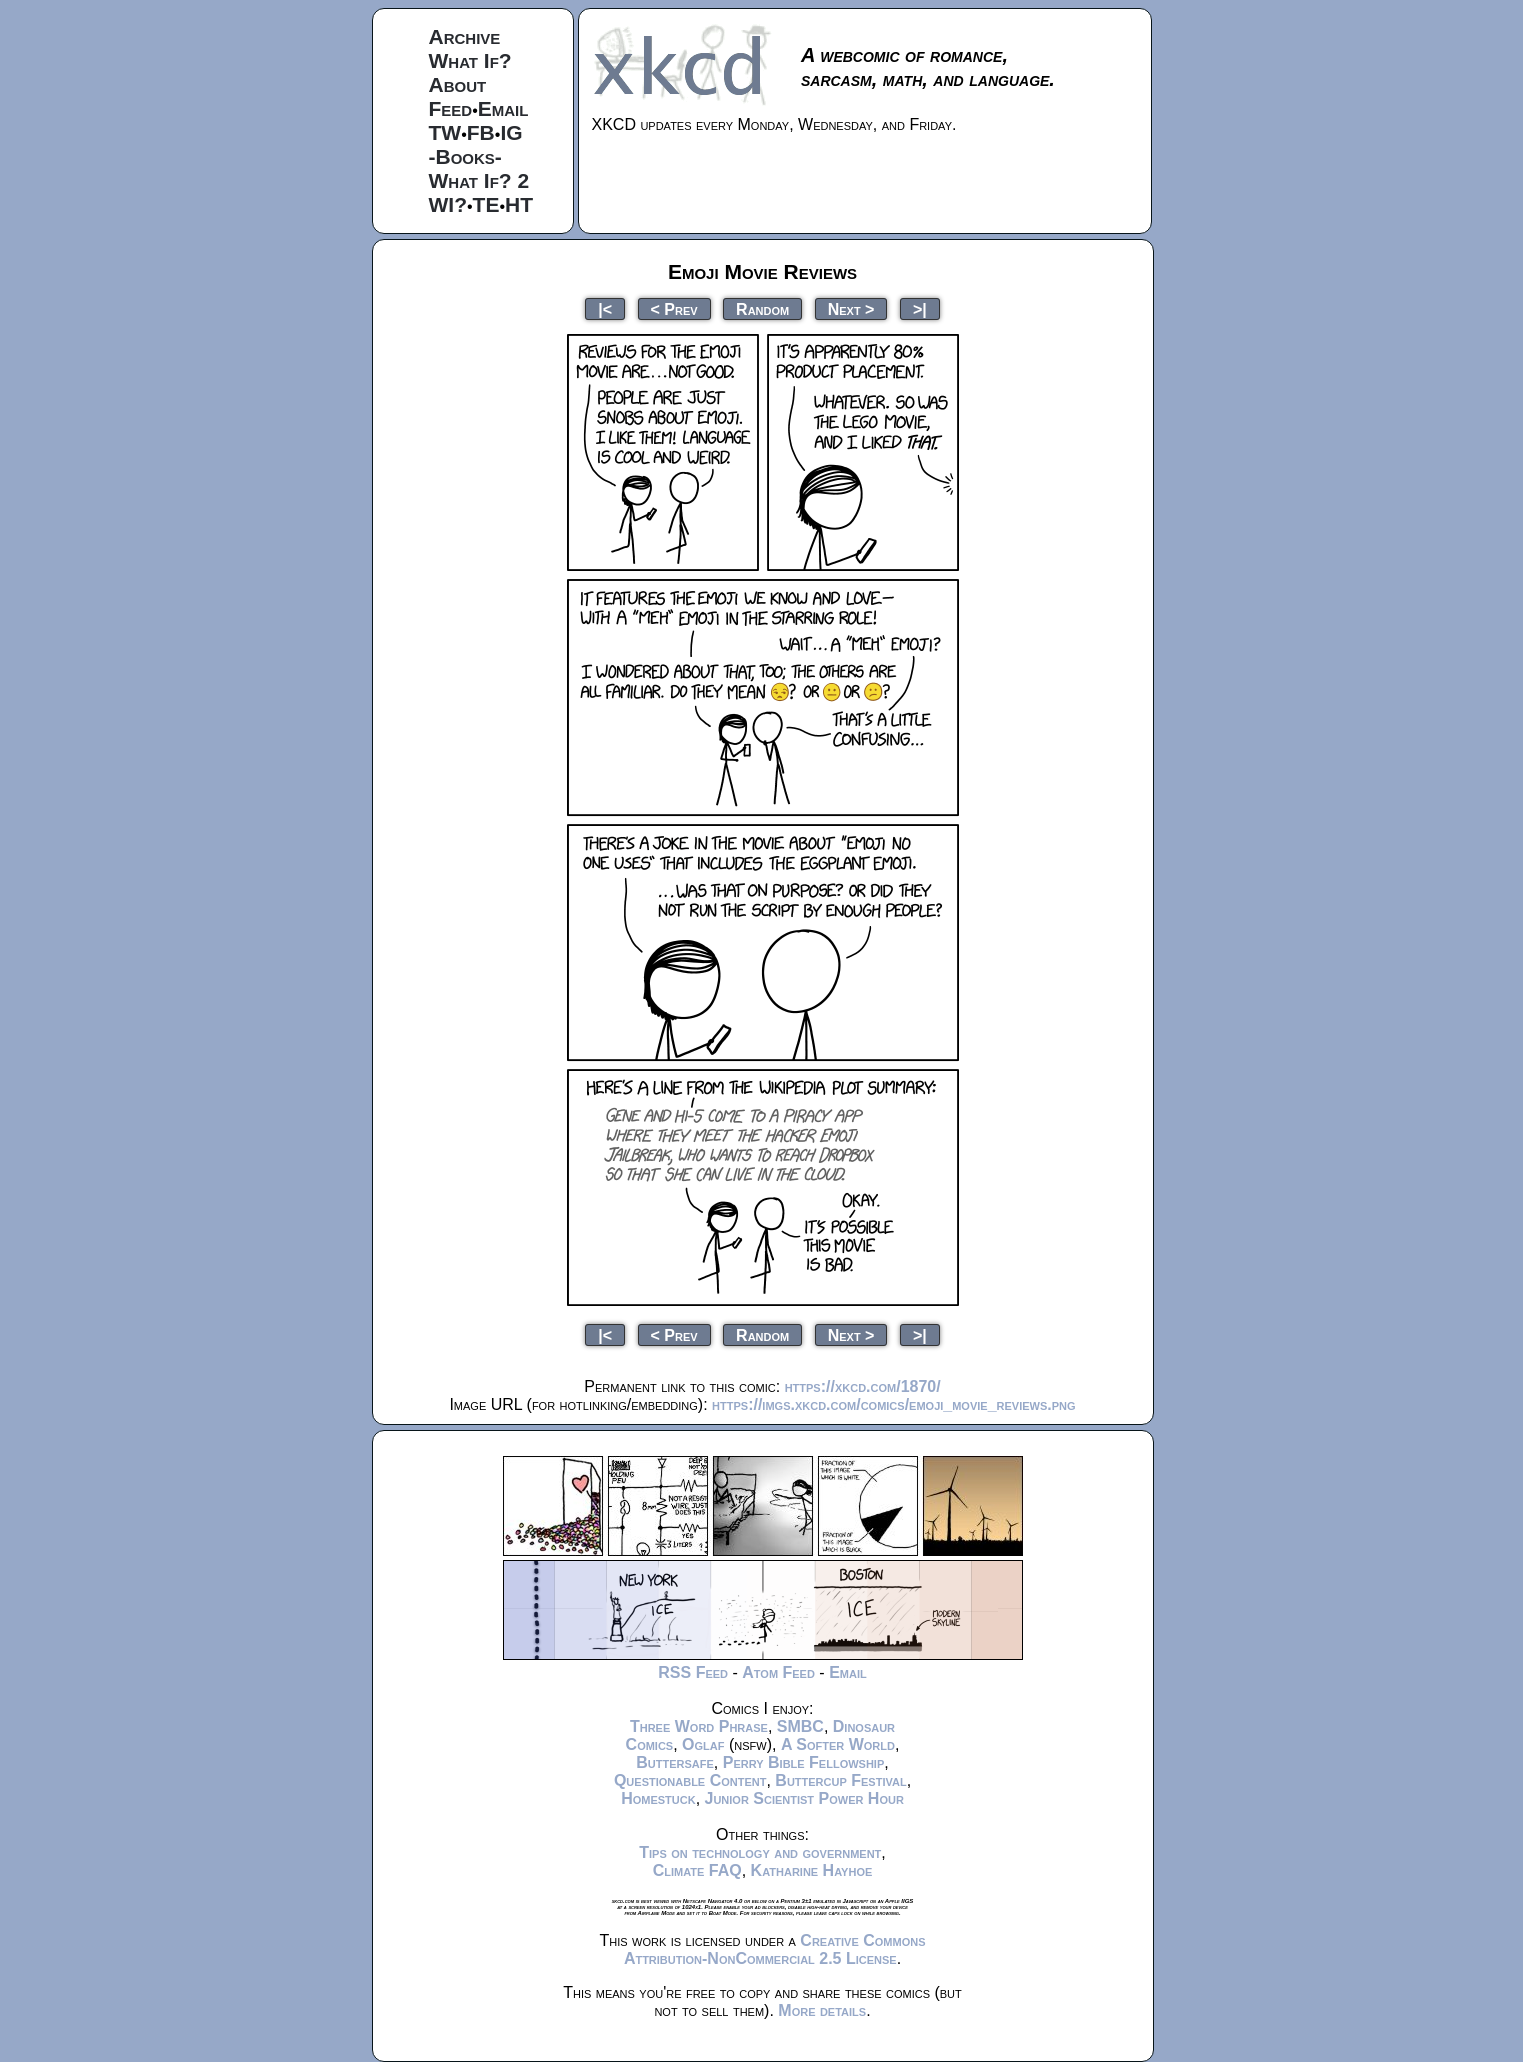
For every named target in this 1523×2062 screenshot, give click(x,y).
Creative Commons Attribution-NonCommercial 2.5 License (775, 1949)
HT (519, 204)
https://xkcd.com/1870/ (863, 1386)
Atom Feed (778, 1672)
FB (481, 132)
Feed (451, 108)
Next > (851, 308)
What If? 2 (479, 180)
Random (762, 308)
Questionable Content (690, 1780)
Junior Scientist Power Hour (804, 1798)
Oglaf (703, 1744)
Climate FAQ (697, 1870)
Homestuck (658, 1798)
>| (920, 308)
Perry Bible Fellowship (804, 1762)
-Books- (465, 156)
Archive (465, 36)
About (458, 84)
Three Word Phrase (699, 1726)
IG (511, 132)
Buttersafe (675, 1762)
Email (503, 108)
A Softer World (838, 1744)
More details (822, 2010)
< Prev (674, 308)
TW (445, 132)
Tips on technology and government (760, 1852)
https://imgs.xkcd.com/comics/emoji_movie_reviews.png (894, 1404)
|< (605, 308)
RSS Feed (693, 1672)
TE (486, 204)
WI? (448, 204)
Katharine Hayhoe (812, 1870)
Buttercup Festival (840, 1780)
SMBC (800, 1726)
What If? (470, 60)
